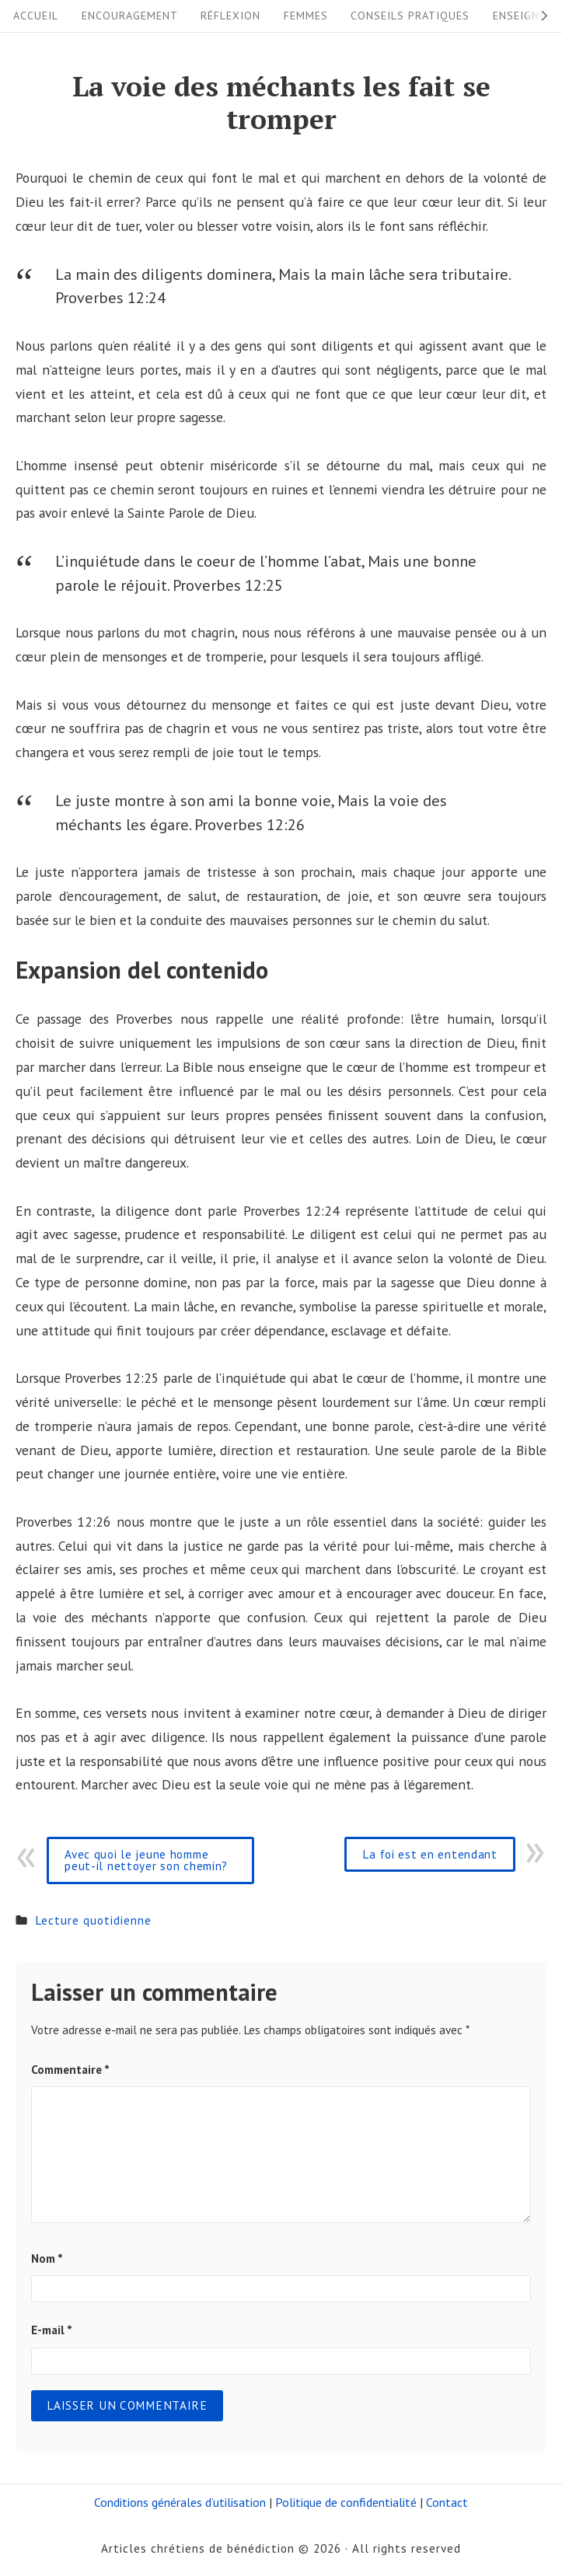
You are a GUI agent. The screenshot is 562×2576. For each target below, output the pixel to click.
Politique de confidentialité (346, 2502)
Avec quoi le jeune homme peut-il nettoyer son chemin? (146, 1859)
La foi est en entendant (429, 1854)
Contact (447, 2502)
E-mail (51, 2329)
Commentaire (70, 2069)
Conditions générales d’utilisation (180, 2502)
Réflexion (230, 16)
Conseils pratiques (410, 16)
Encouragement (130, 16)
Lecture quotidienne (93, 1920)
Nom (47, 2258)
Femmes (306, 16)
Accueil (35, 16)
